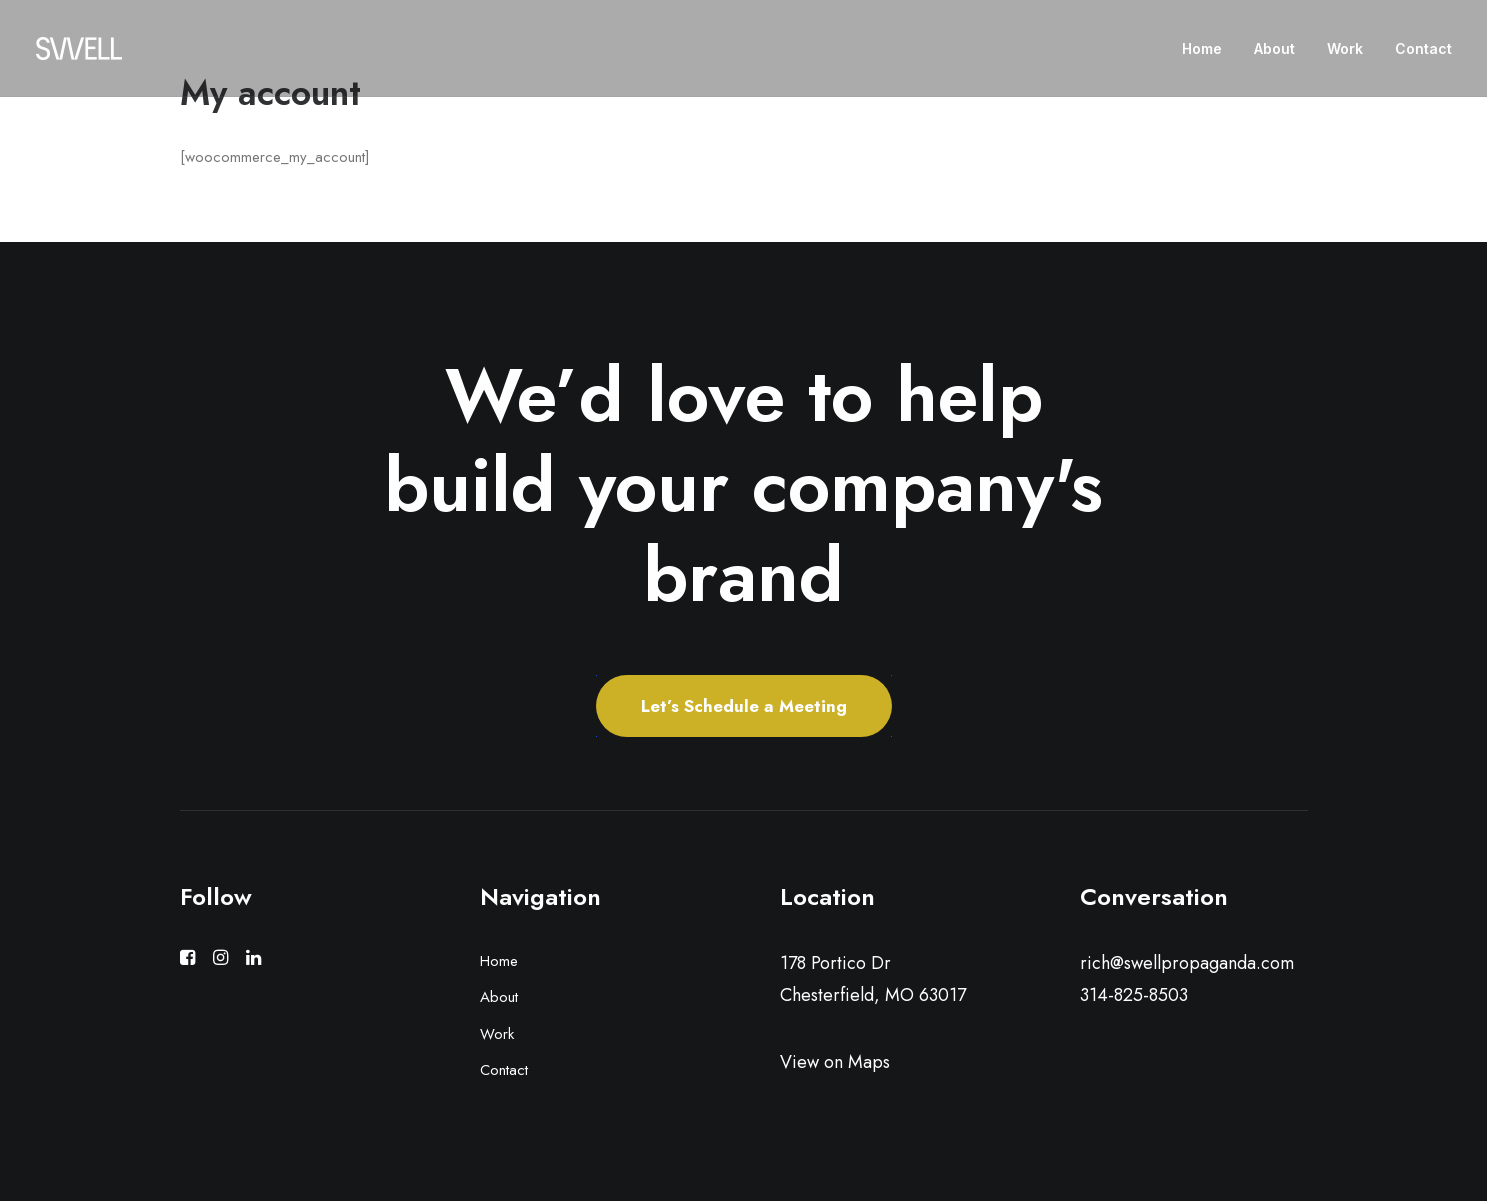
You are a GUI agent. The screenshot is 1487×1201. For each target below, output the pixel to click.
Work (1345, 48)
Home (1202, 48)
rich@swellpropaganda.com (1187, 963)
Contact (1423, 48)
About (1274, 48)
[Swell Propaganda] (79, 48)
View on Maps (835, 1062)
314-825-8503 (1134, 995)
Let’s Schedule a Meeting (744, 706)
